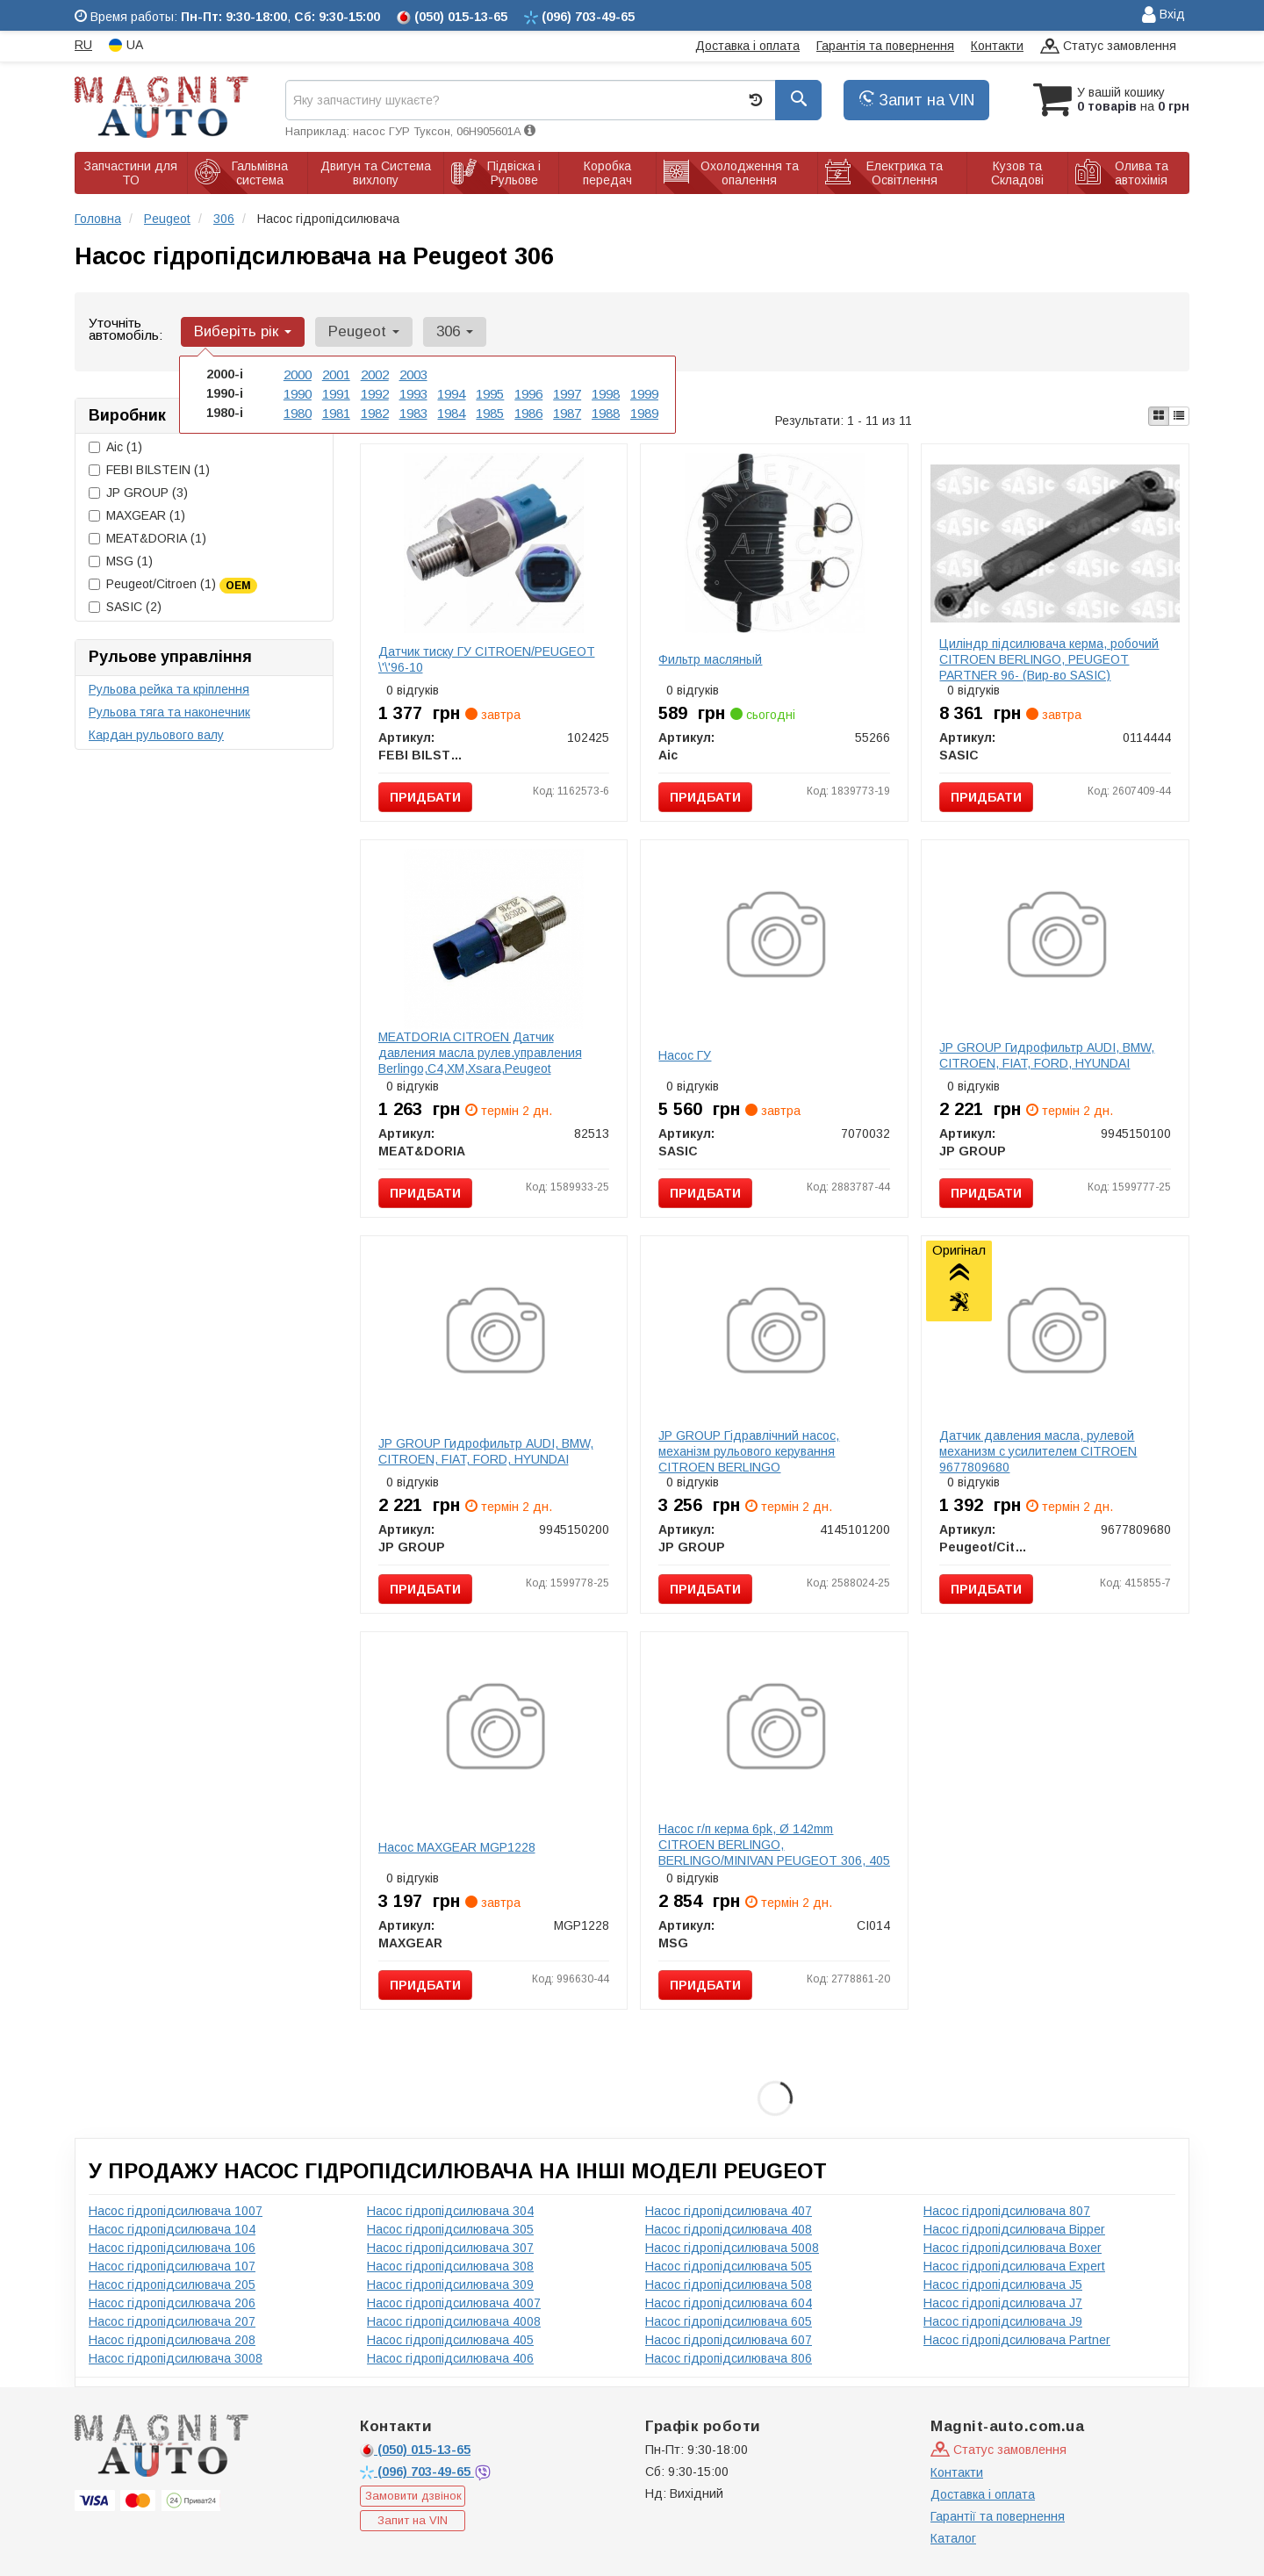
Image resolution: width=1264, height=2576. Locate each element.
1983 (413, 411)
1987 (567, 411)
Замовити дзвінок (413, 2495)
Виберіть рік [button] (241, 331)
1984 (451, 411)
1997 (567, 392)
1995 (490, 392)
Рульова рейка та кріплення (169, 689)
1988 (606, 411)
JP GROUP (138, 493)
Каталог (953, 2538)
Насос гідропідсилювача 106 (172, 2248)
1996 (528, 392)
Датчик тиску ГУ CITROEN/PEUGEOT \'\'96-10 (486, 659)
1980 (298, 411)
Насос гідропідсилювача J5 (1002, 2284)
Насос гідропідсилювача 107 (172, 2266)
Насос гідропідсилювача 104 (172, 2229)
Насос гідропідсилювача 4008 (454, 2321)
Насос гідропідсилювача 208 (172, 2340)
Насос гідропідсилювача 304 (450, 2211)
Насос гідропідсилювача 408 (728, 2229)
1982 (375, 411)
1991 (336, 392)
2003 (413, 374)
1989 (644, 411)
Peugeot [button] (358, 331)
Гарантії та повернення (997, 2516)
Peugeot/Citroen (173, 585)
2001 (336, 374)
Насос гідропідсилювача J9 (1002, 2321)
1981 (336, 411)
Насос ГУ (684, 1055)
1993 (413, 392)
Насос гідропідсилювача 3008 (175, 2358)
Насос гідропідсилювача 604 (728, 2303)
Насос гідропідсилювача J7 (1002, 2303)
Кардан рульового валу (156, 735)
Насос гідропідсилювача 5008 (732, 2248)
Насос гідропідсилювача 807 (1006, 2211)
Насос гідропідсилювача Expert (1014, 2266)
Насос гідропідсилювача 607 (728, 2340)
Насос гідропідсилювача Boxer (1012, 2248)
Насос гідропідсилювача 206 (172, 2303)
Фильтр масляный (710, 659)
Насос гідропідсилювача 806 (728, 2358)
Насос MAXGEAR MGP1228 (456, 1847)
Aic (115, 447)
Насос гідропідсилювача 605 (728, 2321)
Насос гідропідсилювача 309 (450, 2284)
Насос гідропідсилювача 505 (728, 2266)
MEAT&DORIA (147, 538)
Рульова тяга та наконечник (169, 712)
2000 (298, 374)
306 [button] (445, 331)
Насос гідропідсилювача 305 (450, 2229)
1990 (298, 392)
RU (83, 45)
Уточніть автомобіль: (125, 328)
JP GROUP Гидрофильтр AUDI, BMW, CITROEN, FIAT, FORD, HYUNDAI (1046, 1055)
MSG (121, 561)
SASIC (125, 607)
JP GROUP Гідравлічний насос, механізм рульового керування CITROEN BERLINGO (748, 1451)
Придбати (425, 797)
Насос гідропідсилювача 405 (450, 2340)
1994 (451, 392)
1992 (375, 392)
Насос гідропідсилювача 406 (450, 2358)
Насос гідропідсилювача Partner (1016, 2340)
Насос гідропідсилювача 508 (728, 2284)
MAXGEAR (137, 515)
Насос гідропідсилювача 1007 (175, 2211)
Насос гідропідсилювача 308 (450, 2266)
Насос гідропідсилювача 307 (450, 2248)
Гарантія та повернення (885, 46)
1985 (490, 411)
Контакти (997, 46)
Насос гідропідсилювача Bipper (1014, 2229)
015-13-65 (415, 2450)
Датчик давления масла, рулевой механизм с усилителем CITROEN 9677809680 (1038, 1451)
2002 (375, 374)
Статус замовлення (1108, 47)
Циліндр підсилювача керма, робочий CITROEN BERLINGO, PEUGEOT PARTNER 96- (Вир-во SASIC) (1049, 659)
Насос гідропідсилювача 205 (172, 2284)
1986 (528, 411)
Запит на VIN (916, 100)
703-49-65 (417, 2471)
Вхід (1163, 15)
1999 (644, 392)
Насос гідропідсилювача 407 (728, 2211)
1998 (606, 392)
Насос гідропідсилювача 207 (172, 2321)
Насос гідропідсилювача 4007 (454, 2303)
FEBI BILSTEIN (149, 470)
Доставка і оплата (747, 46)
